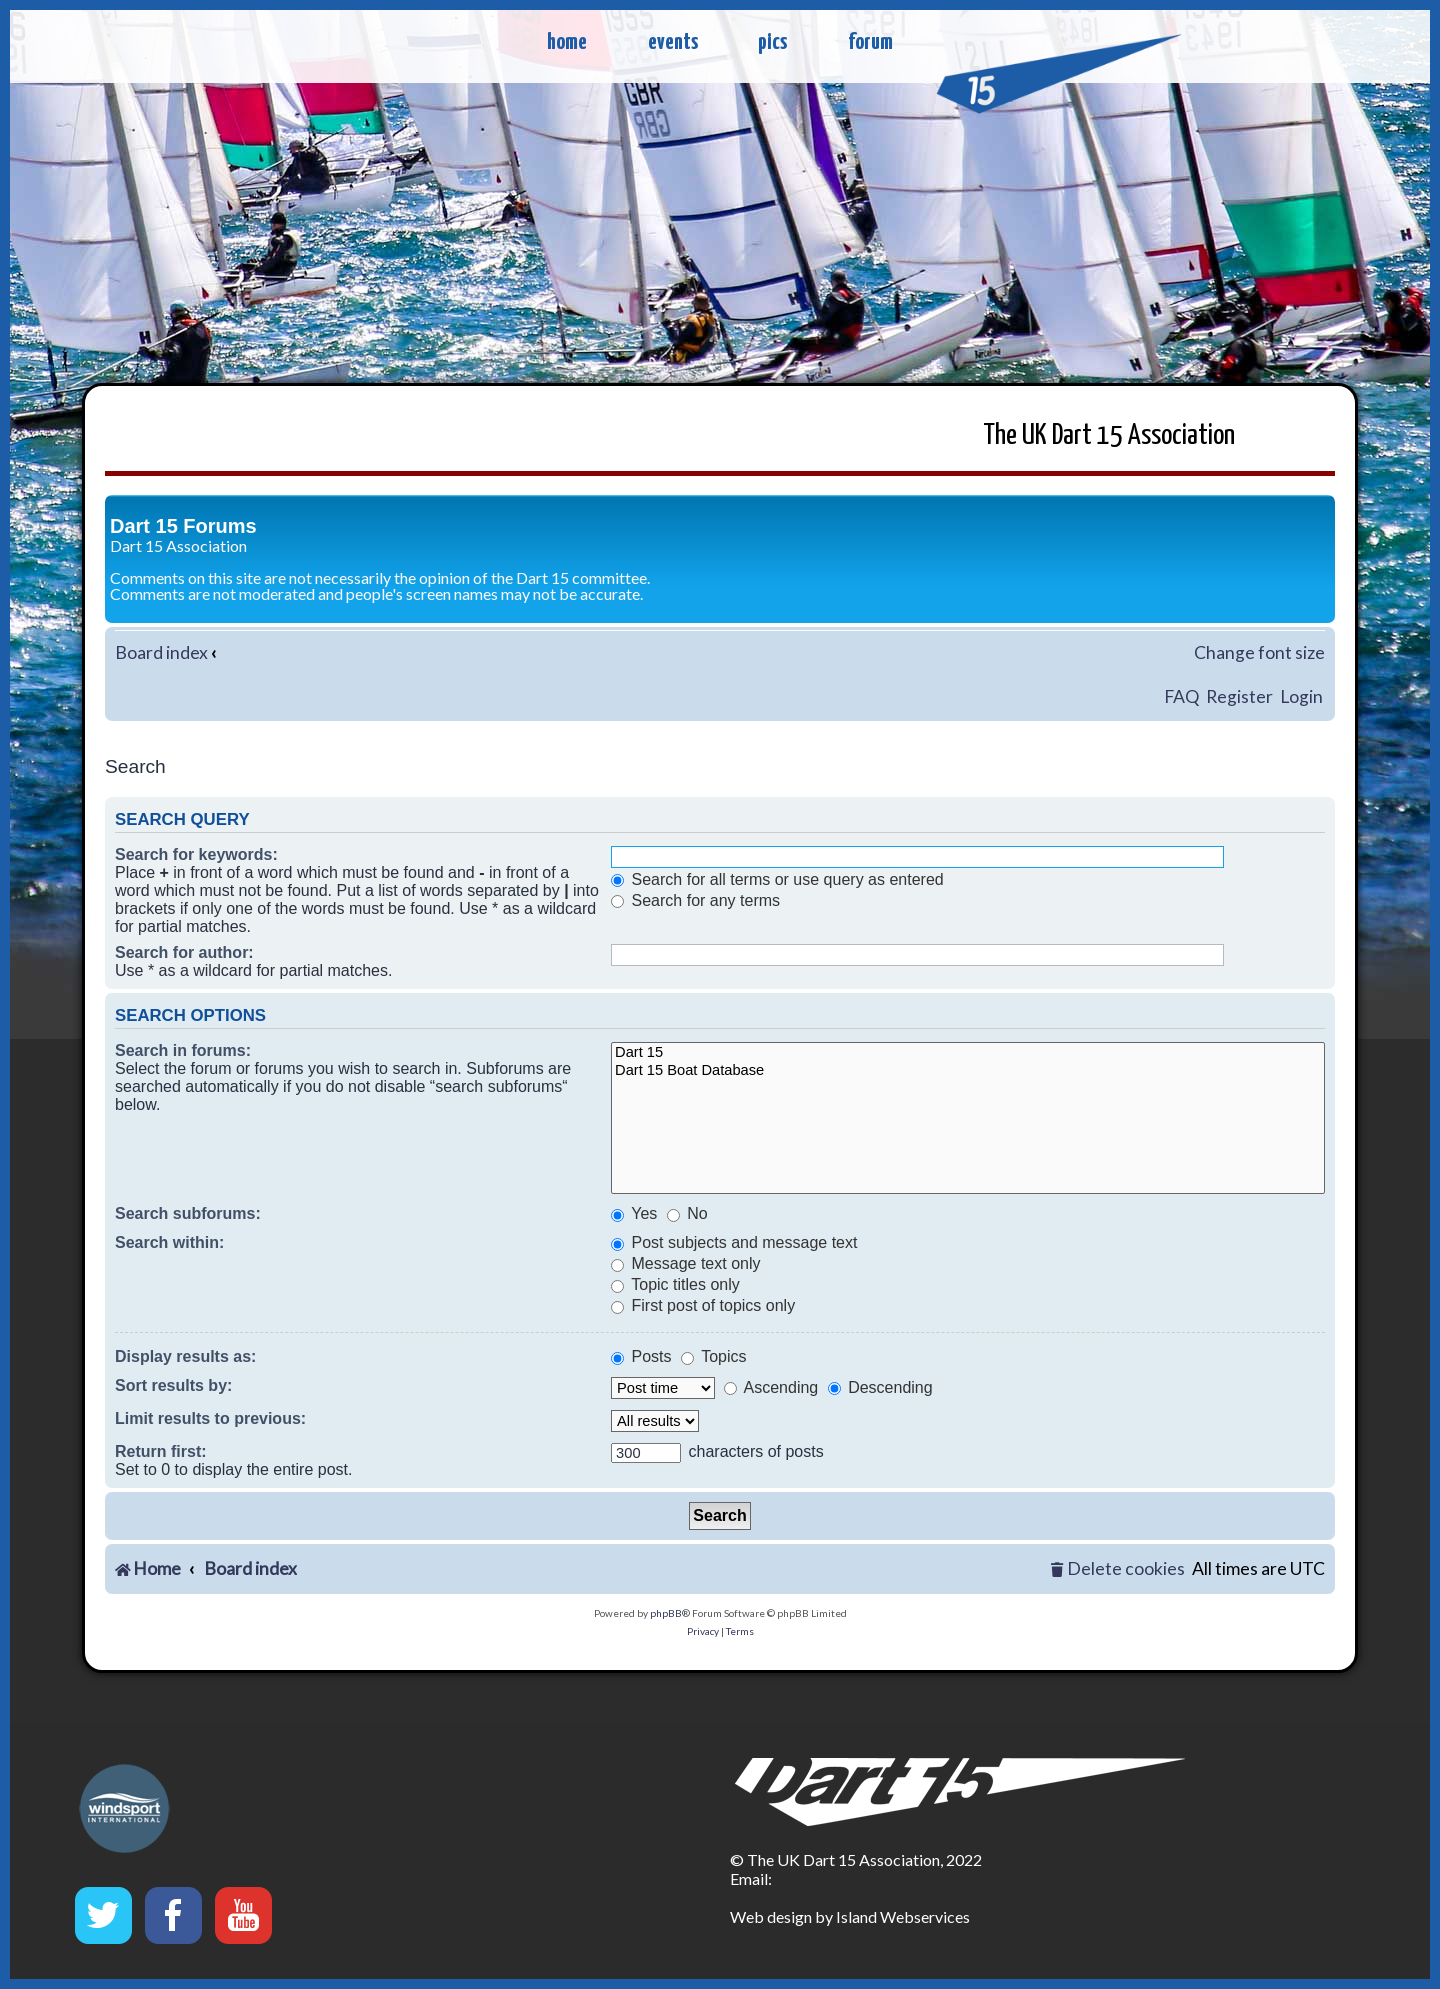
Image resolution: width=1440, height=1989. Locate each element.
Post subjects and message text (734, 1242)
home (567, 42)
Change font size (1259, 652)
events (673, 42)
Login (1301, 696)
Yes (634, 1213)
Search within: (169, 1242)
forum (870, 42)
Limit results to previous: (210, 1418)
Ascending (771, 1387)
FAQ (1181, 696)
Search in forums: (183, 1050)
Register (1239, 696)
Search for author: (184, 952)
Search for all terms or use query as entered (777, 879)
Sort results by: (173, 1385)
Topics (714, 1356)
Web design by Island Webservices (850, 1916)
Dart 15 (968, 1053)
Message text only (685, 1263)
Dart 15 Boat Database (968, 1071)
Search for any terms (695, 900)
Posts (641, 1356)
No (687, 1213)
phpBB (666, 1613)
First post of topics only (703, 1305)
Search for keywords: (196, 854)
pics (772, 42)
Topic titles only (675, 1284)
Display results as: (185, 1356)
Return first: (161, 1451)
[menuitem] (1118, 1569)
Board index (161, 652)
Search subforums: (188, 1213)
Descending (880, 1387)
